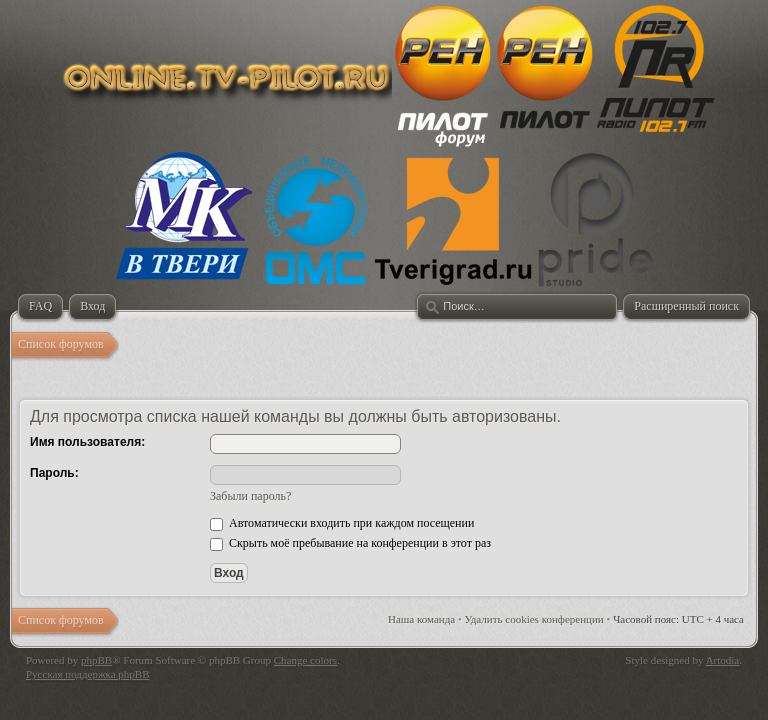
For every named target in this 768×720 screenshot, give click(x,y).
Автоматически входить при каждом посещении (342, 523)
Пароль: (54, 473)
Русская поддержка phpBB (87, 674)
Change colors (305, 660)
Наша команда (421, 619)
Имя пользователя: (87, 442)
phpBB (96, 660)
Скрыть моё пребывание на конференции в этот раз (350, 543)
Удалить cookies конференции (534, 619)
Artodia (723, 660)
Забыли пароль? (250, 496)
